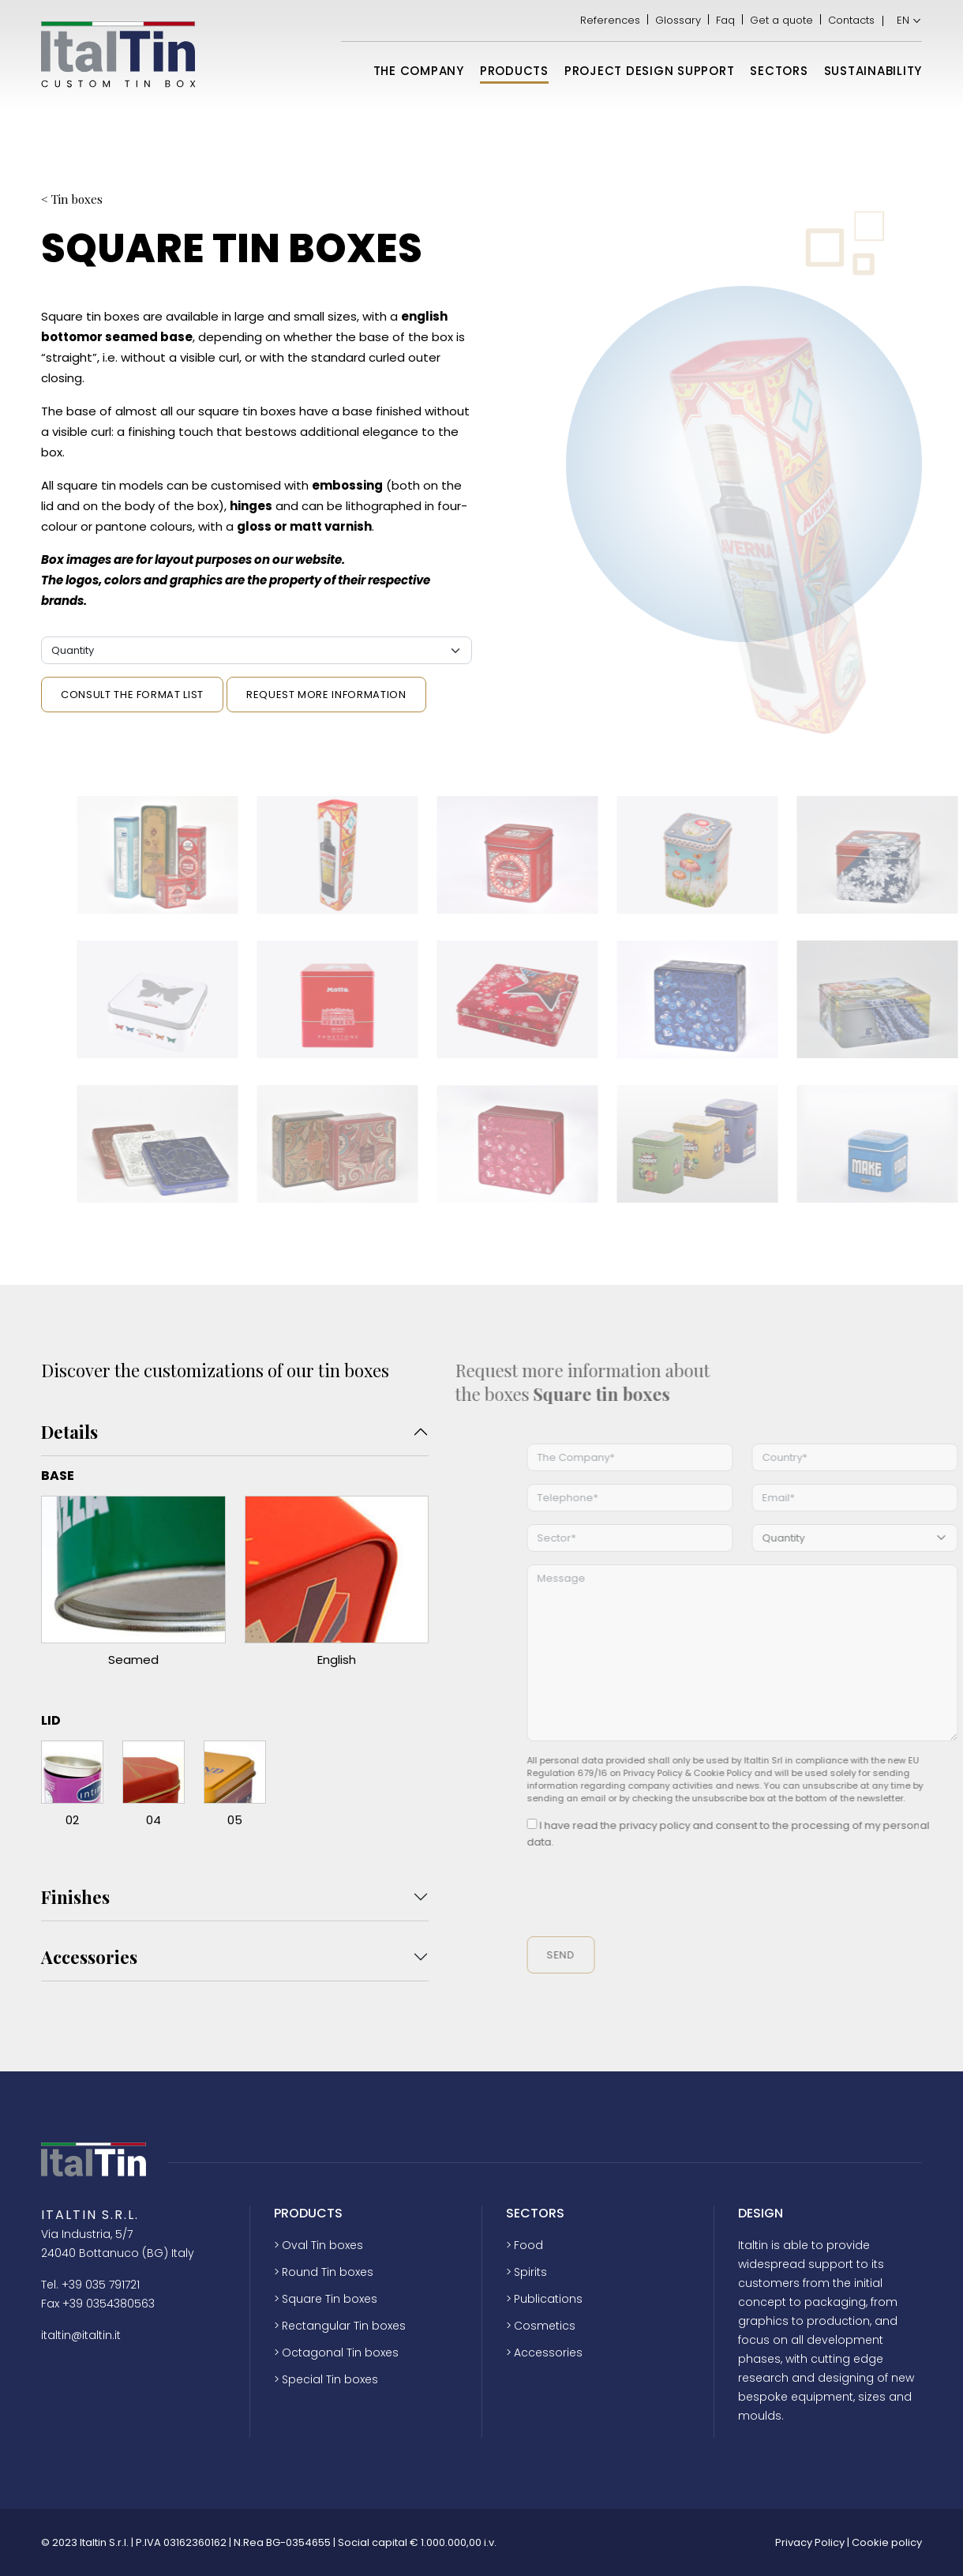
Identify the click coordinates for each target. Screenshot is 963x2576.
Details (69, 1432)
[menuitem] (904, 20)
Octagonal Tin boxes (340, 2352)
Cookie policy (887, 2542)
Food (528, 2245)
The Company (418, 71)
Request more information (326, 694)
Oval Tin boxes (322, 2245)
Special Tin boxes (330, 2379)
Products (514, 71)
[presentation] (688, 1893)
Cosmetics (544, 2326)
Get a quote (781, 20)
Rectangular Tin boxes (344, 2326)
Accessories (89, 1957)
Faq (725, 20)
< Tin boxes (72, 199)
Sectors (778, 71)
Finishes (75, 1897)
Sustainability (873, 71)
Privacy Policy (810, 2542)
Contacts (851, 20)
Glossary (678, 20)
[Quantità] (256, 650)
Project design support (649, 71)
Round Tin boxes (327, 2272)
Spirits (530, 2272)
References (610, 20)
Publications (548, 2299)
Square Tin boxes (329, 2299)
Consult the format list (132, 694)
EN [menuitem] (903, 20)
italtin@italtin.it (81, 2335)
